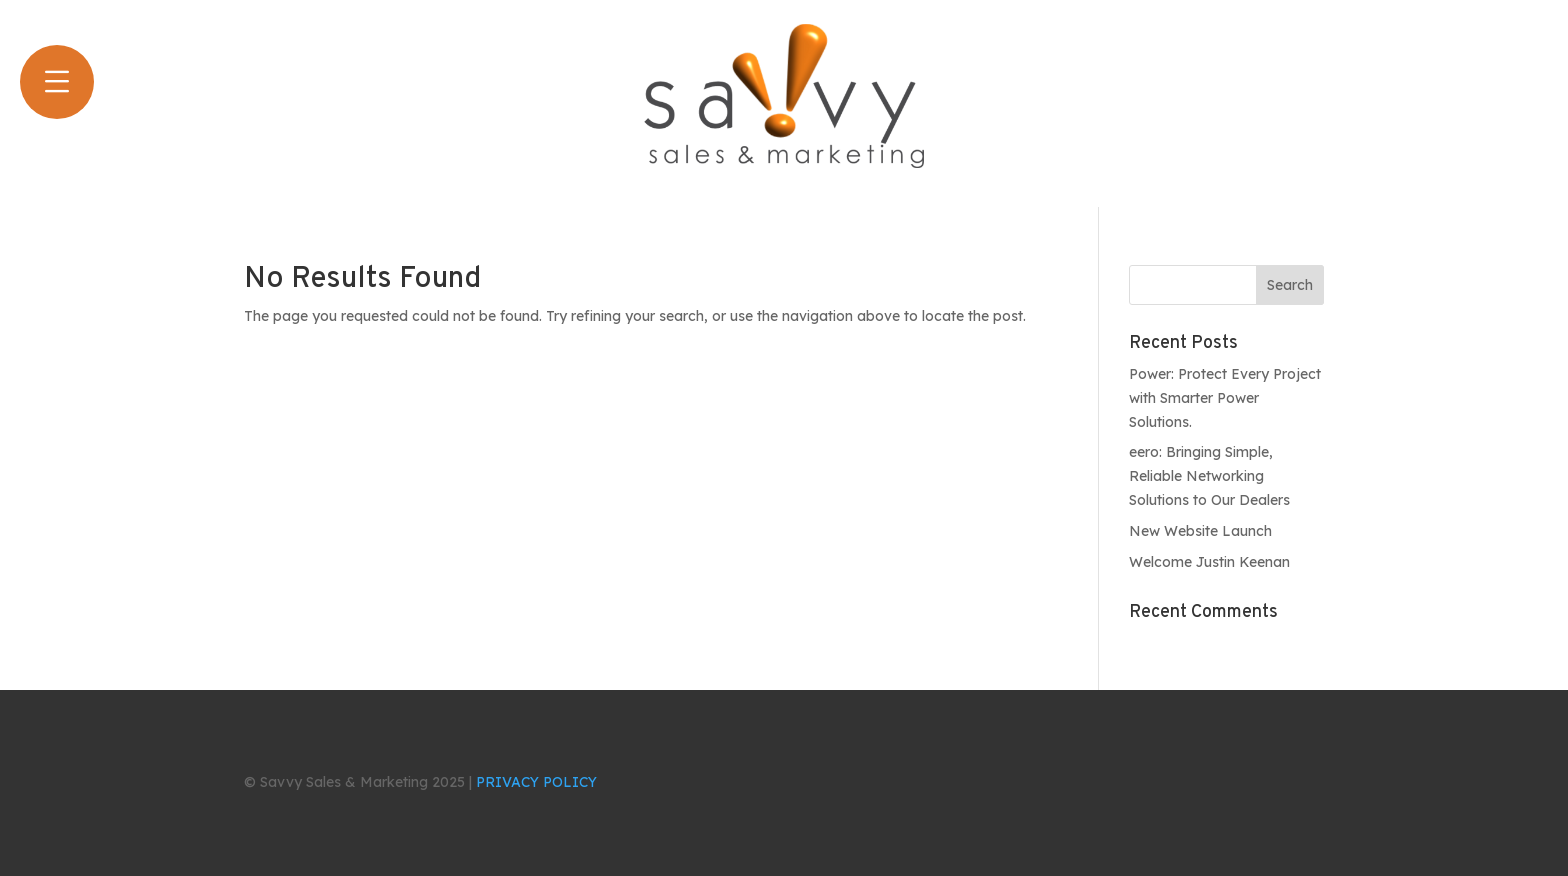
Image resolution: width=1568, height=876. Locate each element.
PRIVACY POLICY (536, 782)
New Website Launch (1200, 531)
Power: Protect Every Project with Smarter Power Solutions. (1225, 398)
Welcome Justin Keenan (1209, 562)
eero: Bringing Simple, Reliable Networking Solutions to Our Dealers (1209, 476)
